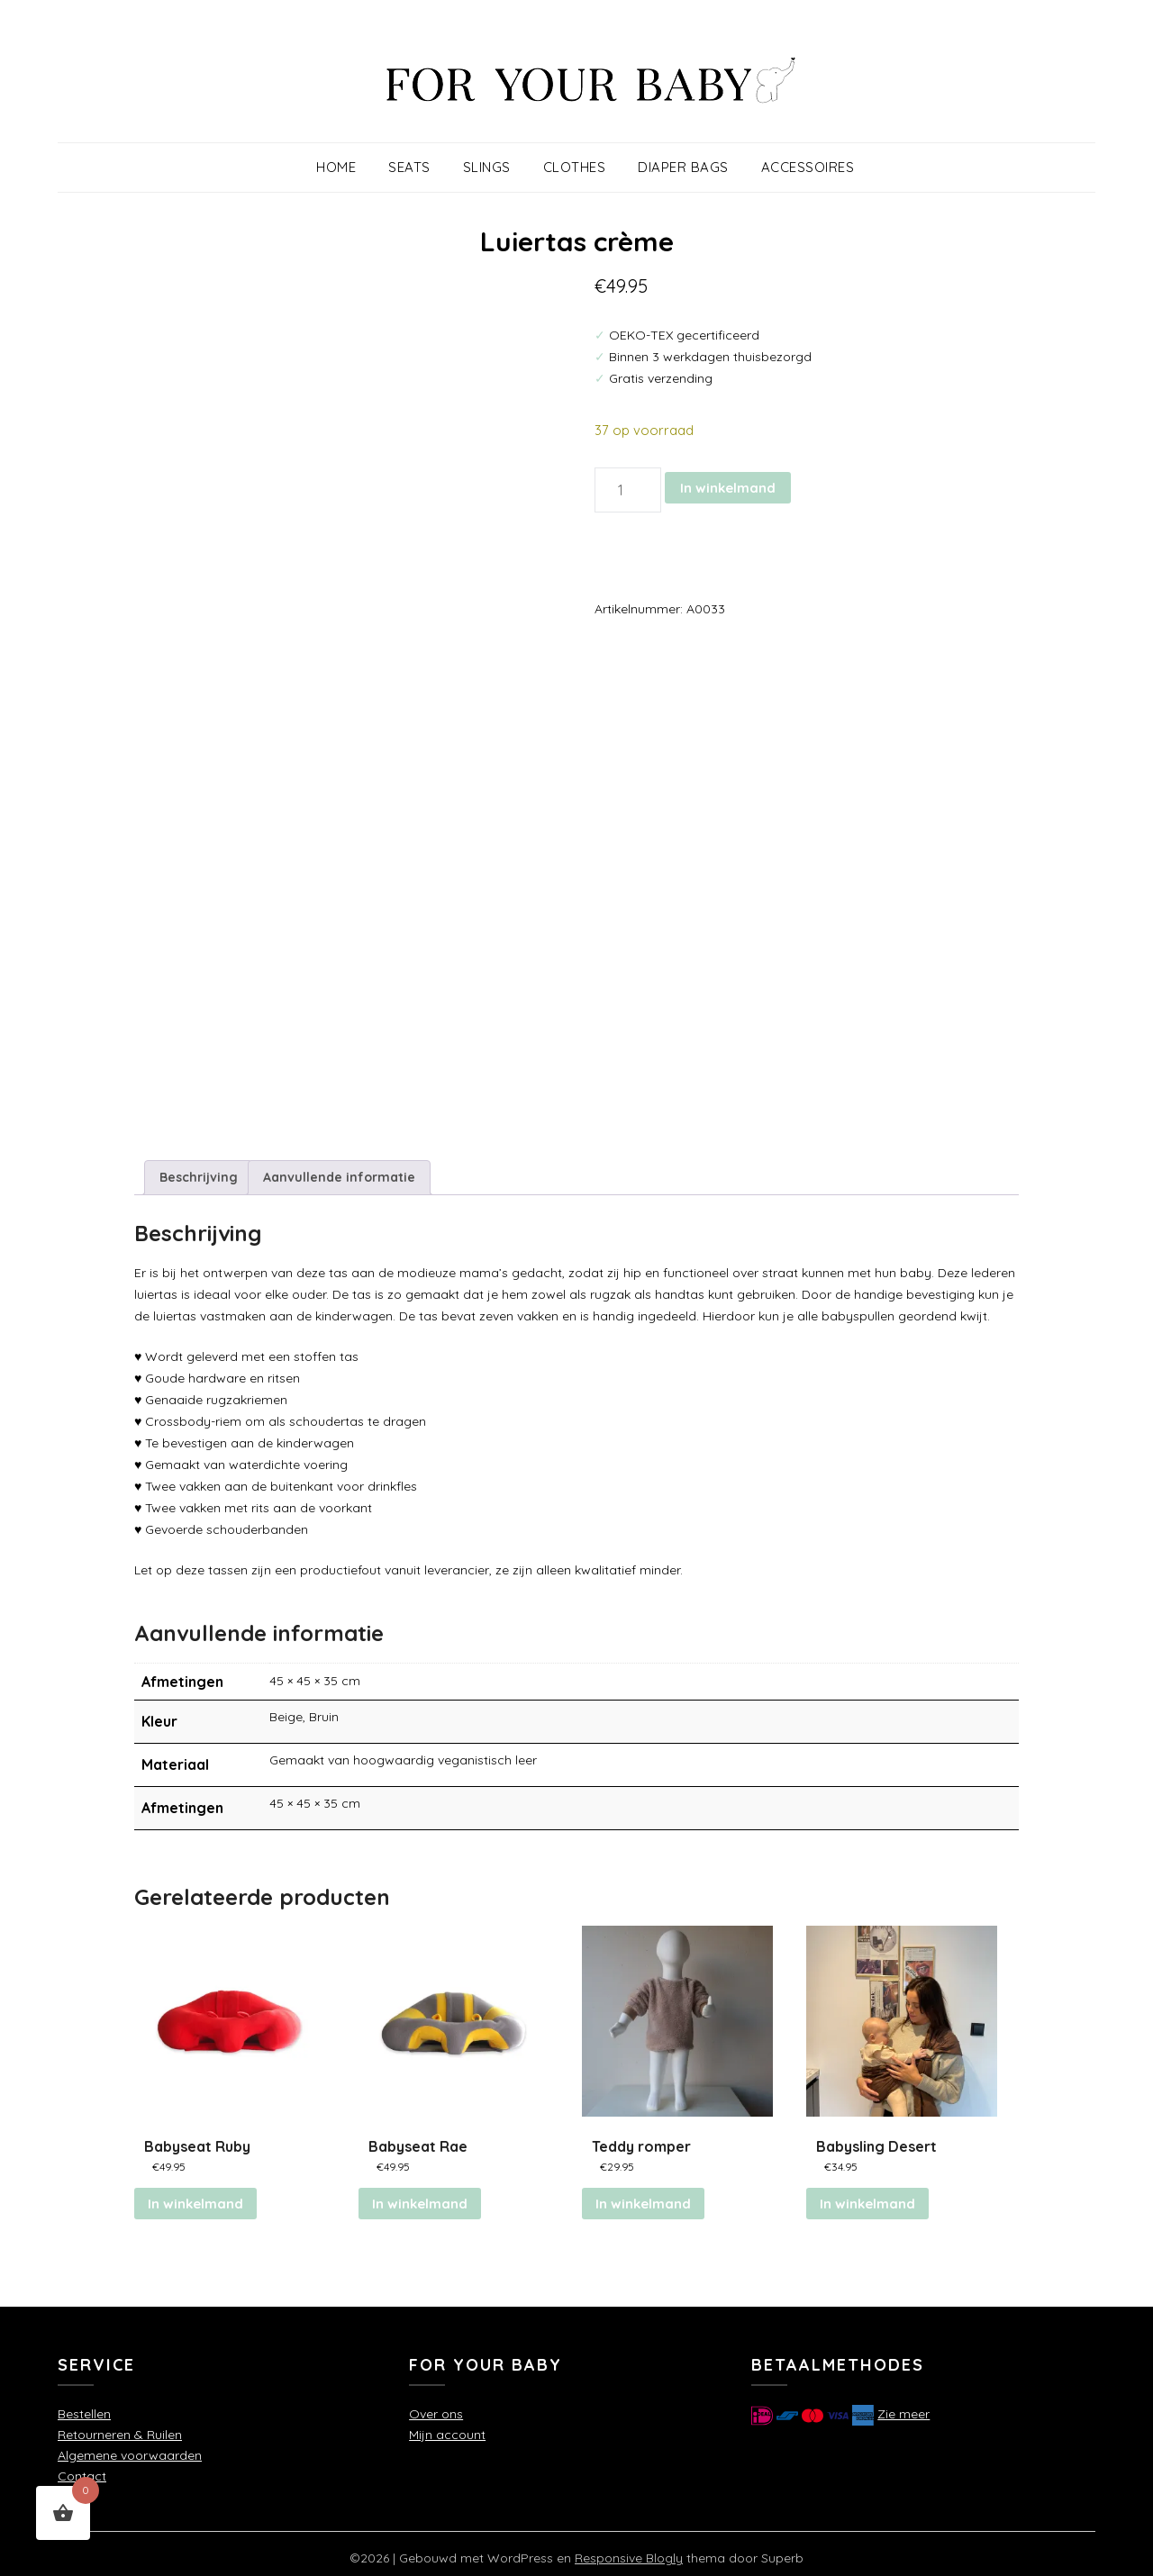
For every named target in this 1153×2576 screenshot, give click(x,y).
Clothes (574, 167)
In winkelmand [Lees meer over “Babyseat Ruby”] (195, 2195)
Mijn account (447, 2426)
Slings (487, 167)
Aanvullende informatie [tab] (339, 1167)
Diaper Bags (683, 167)
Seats (409, 167)
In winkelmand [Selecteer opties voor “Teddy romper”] (643, 2195)
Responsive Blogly (629, 2550)
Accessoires (808, 167)
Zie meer (903, 2406)
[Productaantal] (628, 489)
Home (336, 167)
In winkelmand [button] (420, 2195)
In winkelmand (728, 487)
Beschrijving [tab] (198, 1167)
